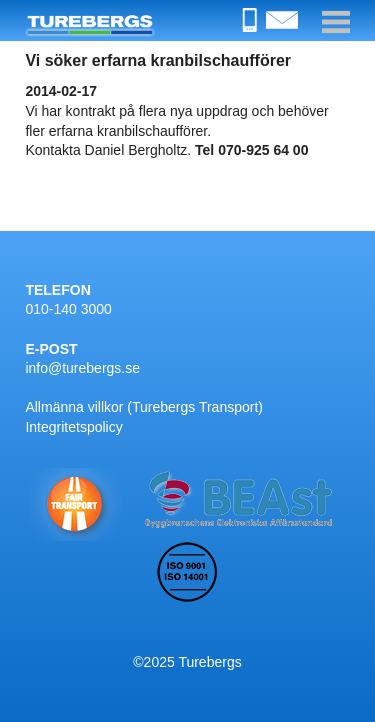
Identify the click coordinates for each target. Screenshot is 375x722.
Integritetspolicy (73, 427)
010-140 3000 (68, 309)
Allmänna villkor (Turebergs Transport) (144, 407)
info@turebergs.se (82, 368)
